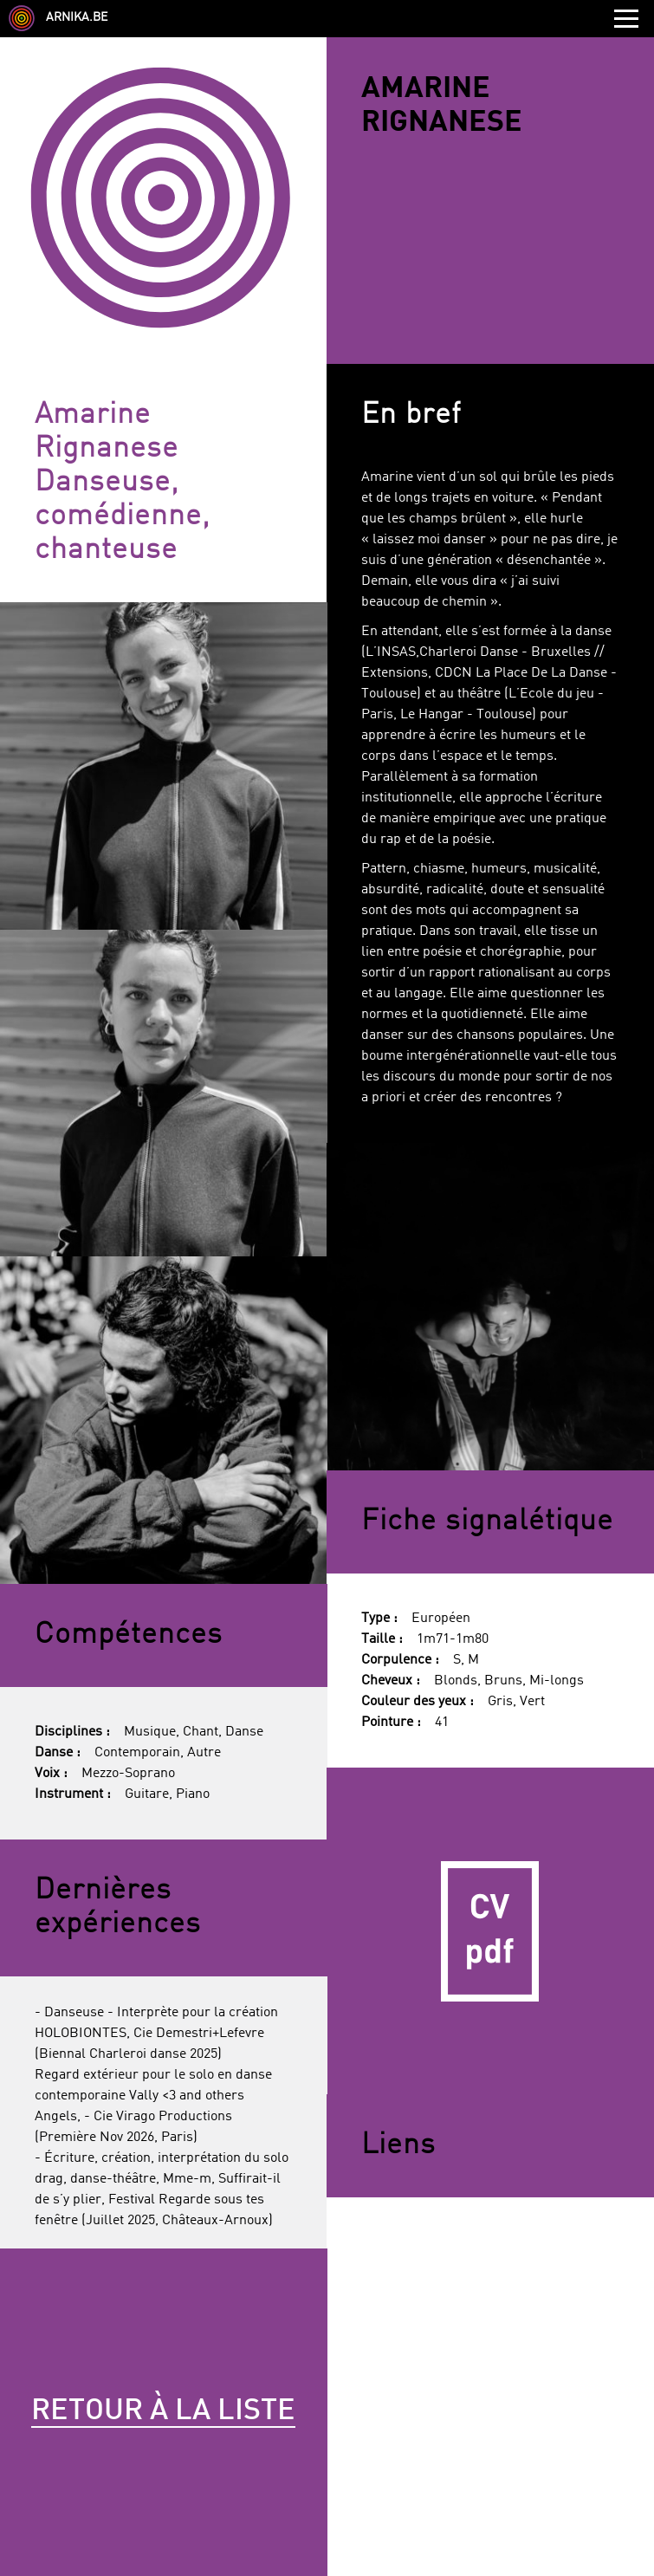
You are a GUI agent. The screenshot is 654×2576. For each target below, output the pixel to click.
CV (490, 1931)
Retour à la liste (163, 2411)
